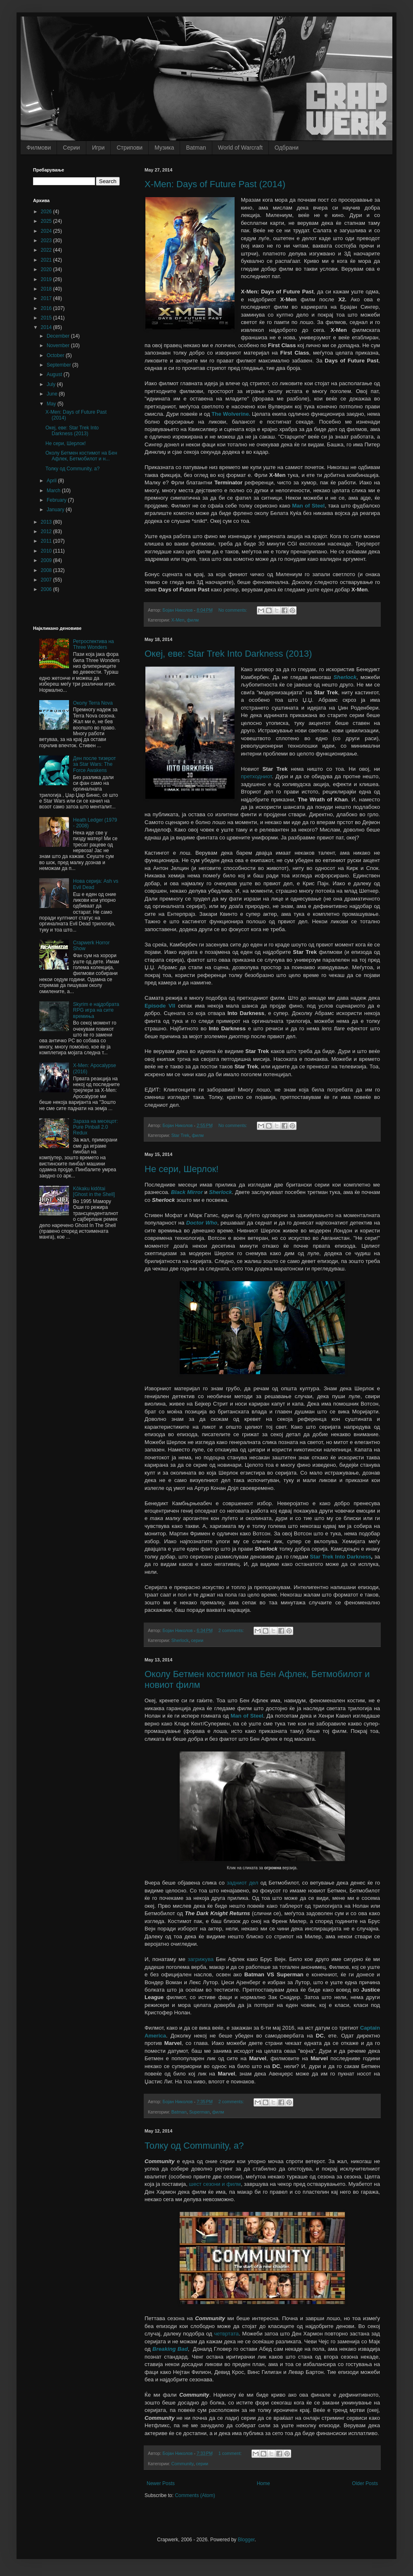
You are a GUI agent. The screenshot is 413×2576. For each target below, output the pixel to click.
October (56, 355)
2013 (47, 522)
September (59, 365)
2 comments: (231, 1630)
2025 (47, 221)
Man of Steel (308, 506)
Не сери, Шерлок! (181, 1169)
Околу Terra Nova (93, 703)
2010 (47, 551)
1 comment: (230, 2453)
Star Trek (180, 1135)
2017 (47, 298)
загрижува (201, 1959)
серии (197, 1640)
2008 (47, 570)
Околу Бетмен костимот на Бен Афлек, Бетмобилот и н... (81, 456)
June (53, 394)
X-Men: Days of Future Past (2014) (215, 184)
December (59, 336)
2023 (47, 240)
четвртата (226, 2334)
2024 (47, 231)
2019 (47, 279)
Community (182, 2463)
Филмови (38, 147)
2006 (47, 589)
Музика (164, 147)
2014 (47, 327)
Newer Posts (161, 2483)
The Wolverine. (230, 414)
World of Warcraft (240, 147)
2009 (47, 560)
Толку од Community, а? (194, 2145)
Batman (196, 147)
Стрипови (129, 147)
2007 (47, 580)
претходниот (256, 776)
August (55, 374)
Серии (71, 147)
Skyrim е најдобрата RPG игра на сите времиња (96, 1010)
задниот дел (242, 1883)
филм (193, 619)
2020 (47, 269)
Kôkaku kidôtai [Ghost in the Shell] (94, 1191)
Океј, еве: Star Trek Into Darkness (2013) (228, 653)
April (52, 481)
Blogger (246, 2540)
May (52, 404)
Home (263, 2483)
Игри (98, 147)
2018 (47, 289)
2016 (47, 308)
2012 (47, 531)
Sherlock (344, 677)
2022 (47, 250)
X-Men (178, 619)
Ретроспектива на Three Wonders (93, 644)
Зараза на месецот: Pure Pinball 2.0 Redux (95, 1127)
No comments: (233, 610)
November (59, 345)
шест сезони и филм (215, 2184)
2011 (47, 541)
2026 (47, 211)
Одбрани (287, 147)
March (54, 490)
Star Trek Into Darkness (340, 1557)
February (57, 500)
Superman (199, 2111)
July (52, 384)
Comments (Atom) (195, 2495)
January (56, 509)
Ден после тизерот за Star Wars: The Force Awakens (94, 764)
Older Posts (365, 2483)
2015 (47, 318)
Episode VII (160, 1006)
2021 (47, 260)
